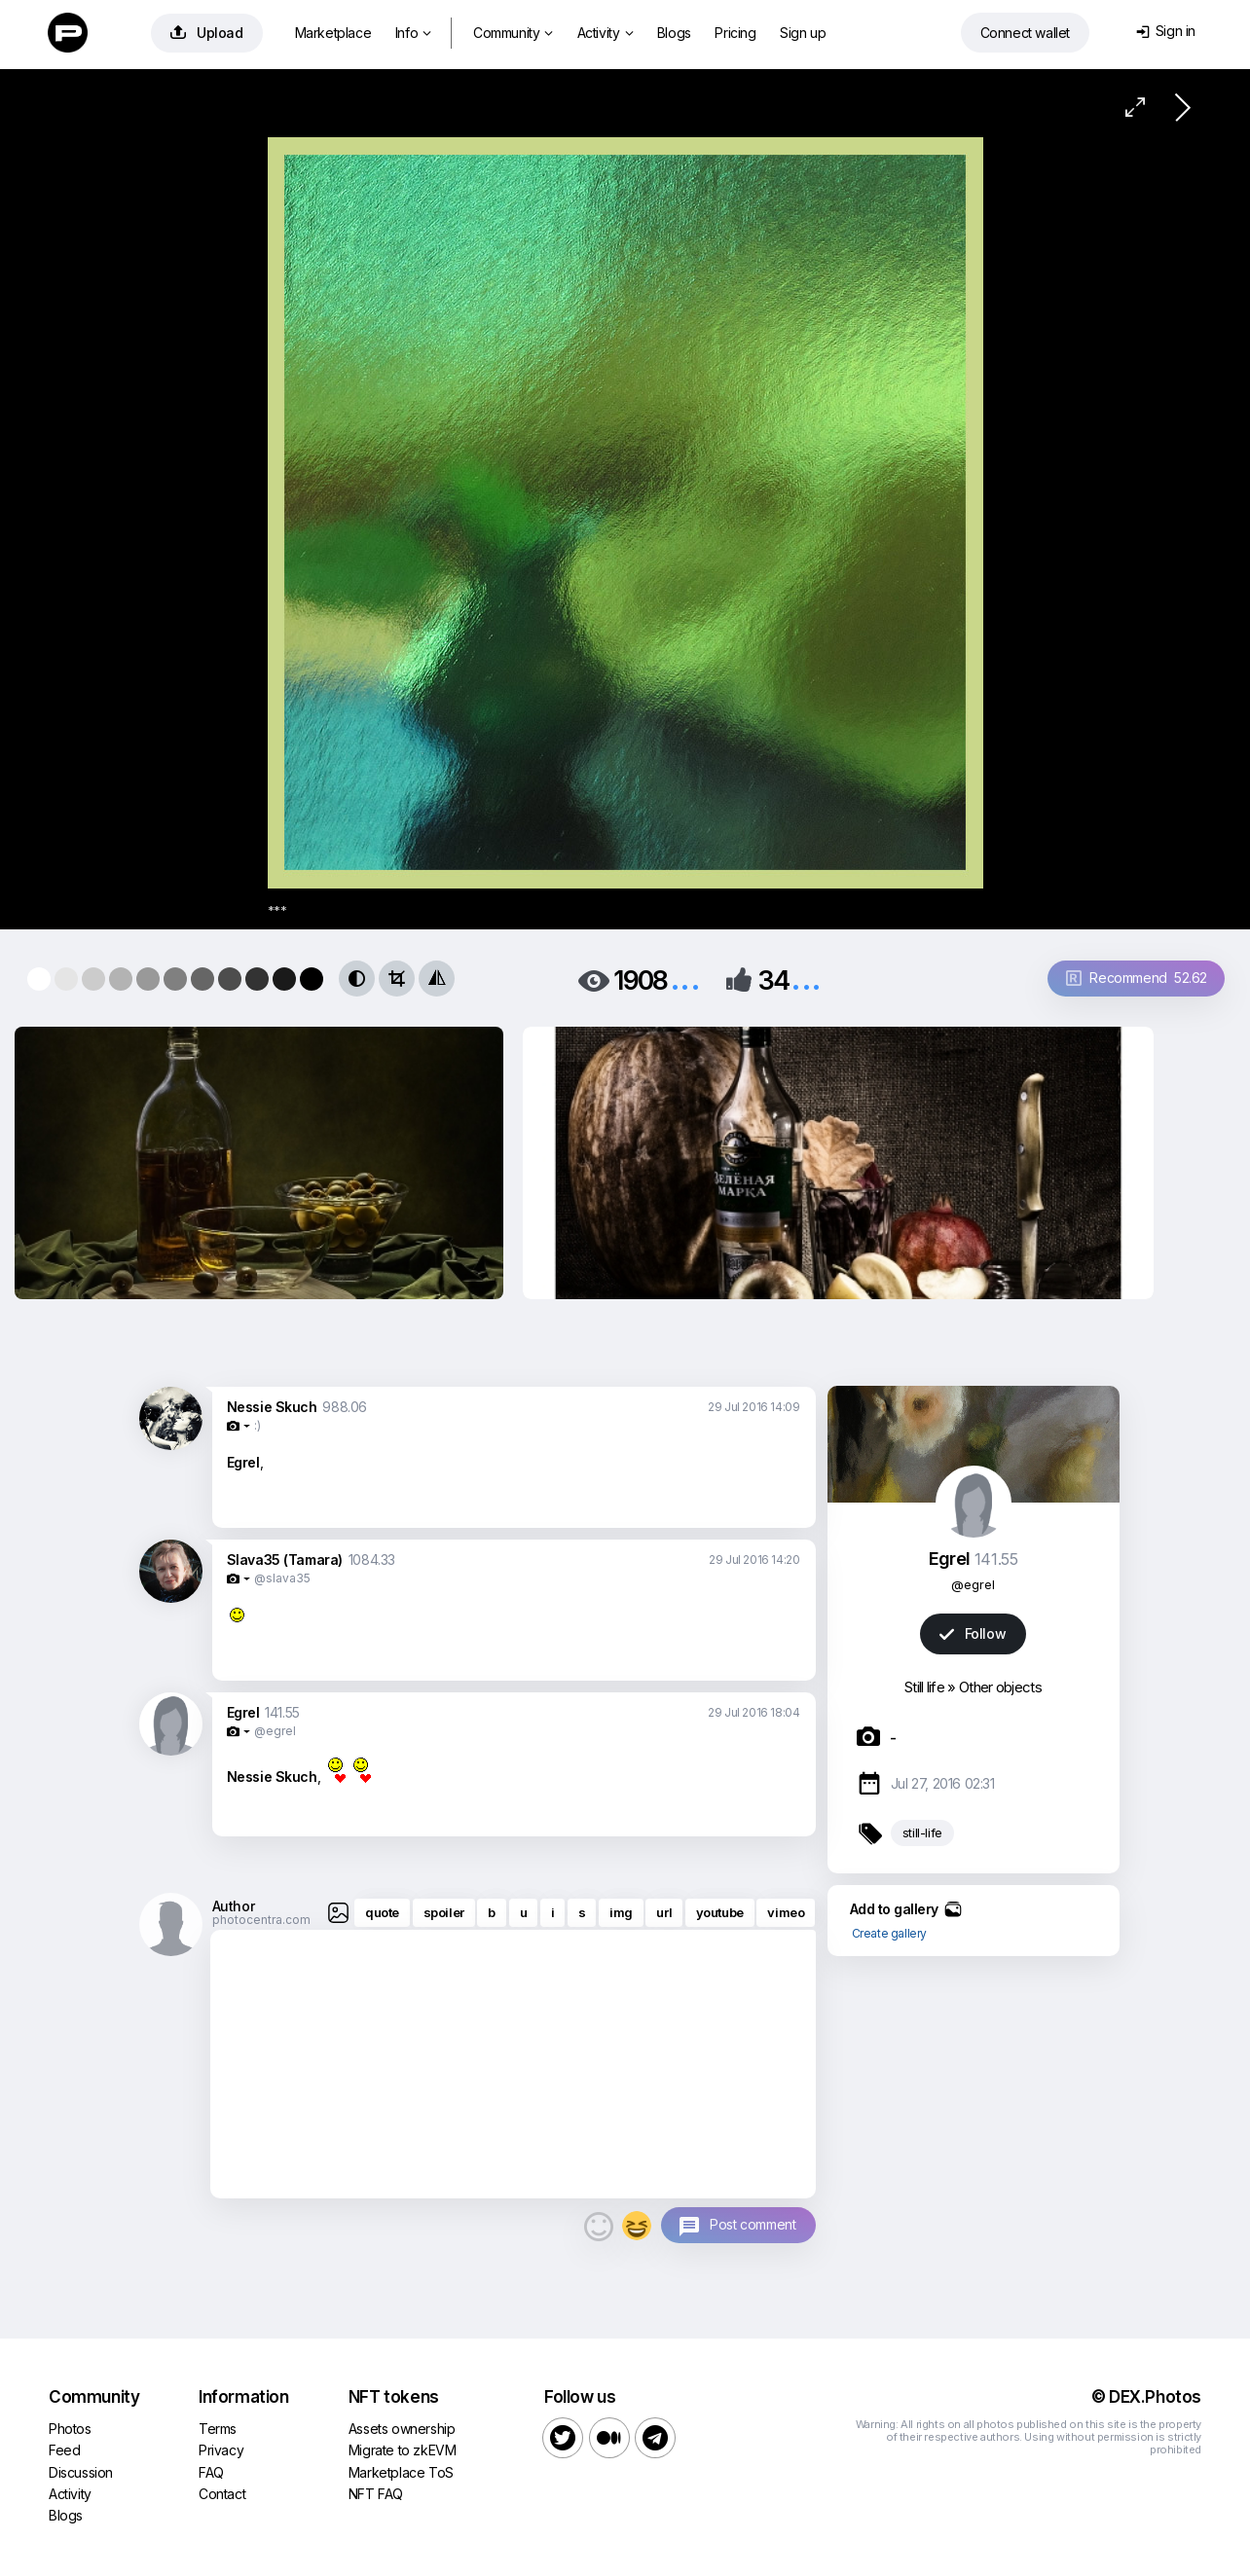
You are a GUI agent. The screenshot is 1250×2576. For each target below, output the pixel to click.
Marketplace (333, 32)
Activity (605, 32)
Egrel (243, 1712)
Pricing (735, 32)
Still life (924, 1687)
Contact (222, 2493)
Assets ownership (402, 2428)
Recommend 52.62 (1136, 977)
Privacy (221, 2450)
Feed (64, 2450)
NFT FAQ (376, 2493)
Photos (70, 2428)
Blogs (674, 32)
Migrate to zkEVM (403, 2450)
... (685, 979)
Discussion (81, 2472)
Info (413, 32)
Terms (218, 2428)
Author (233, 1906)
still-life (922, 1832)
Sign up (803, 32)
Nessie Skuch (272, 1406)
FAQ (211, 2472)
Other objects (1000, 1687)
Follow (972, 1633)
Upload (206, 32)
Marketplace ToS (401, 2472)
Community (513, 32)
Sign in (1165, 30)
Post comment (752, 2224)
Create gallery (889, 1933)
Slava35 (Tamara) (285, 1559)
